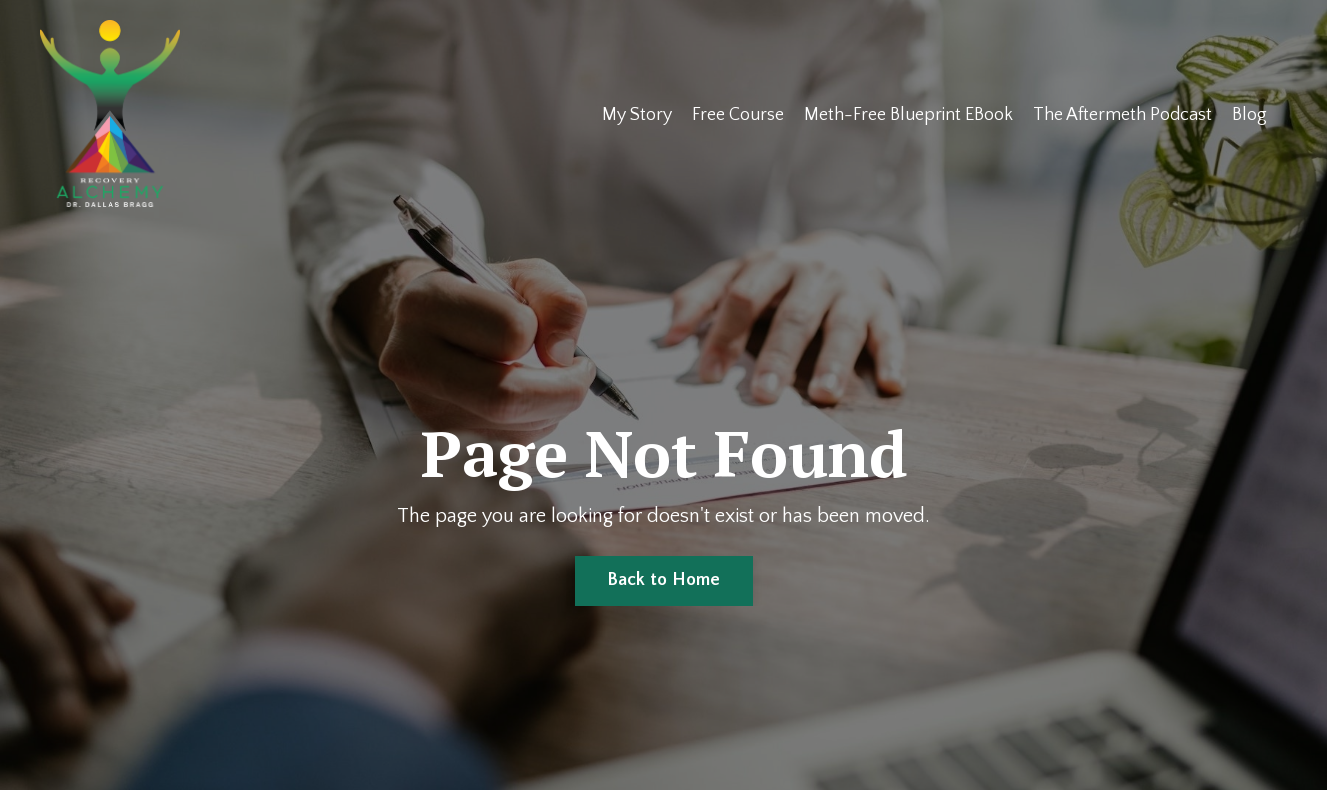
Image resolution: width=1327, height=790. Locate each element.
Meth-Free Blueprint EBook (908, 115)
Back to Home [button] (664, 580)
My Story (637, 115)
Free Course (738, 115)
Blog (1249, 115)
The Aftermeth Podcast (1122, 115)
